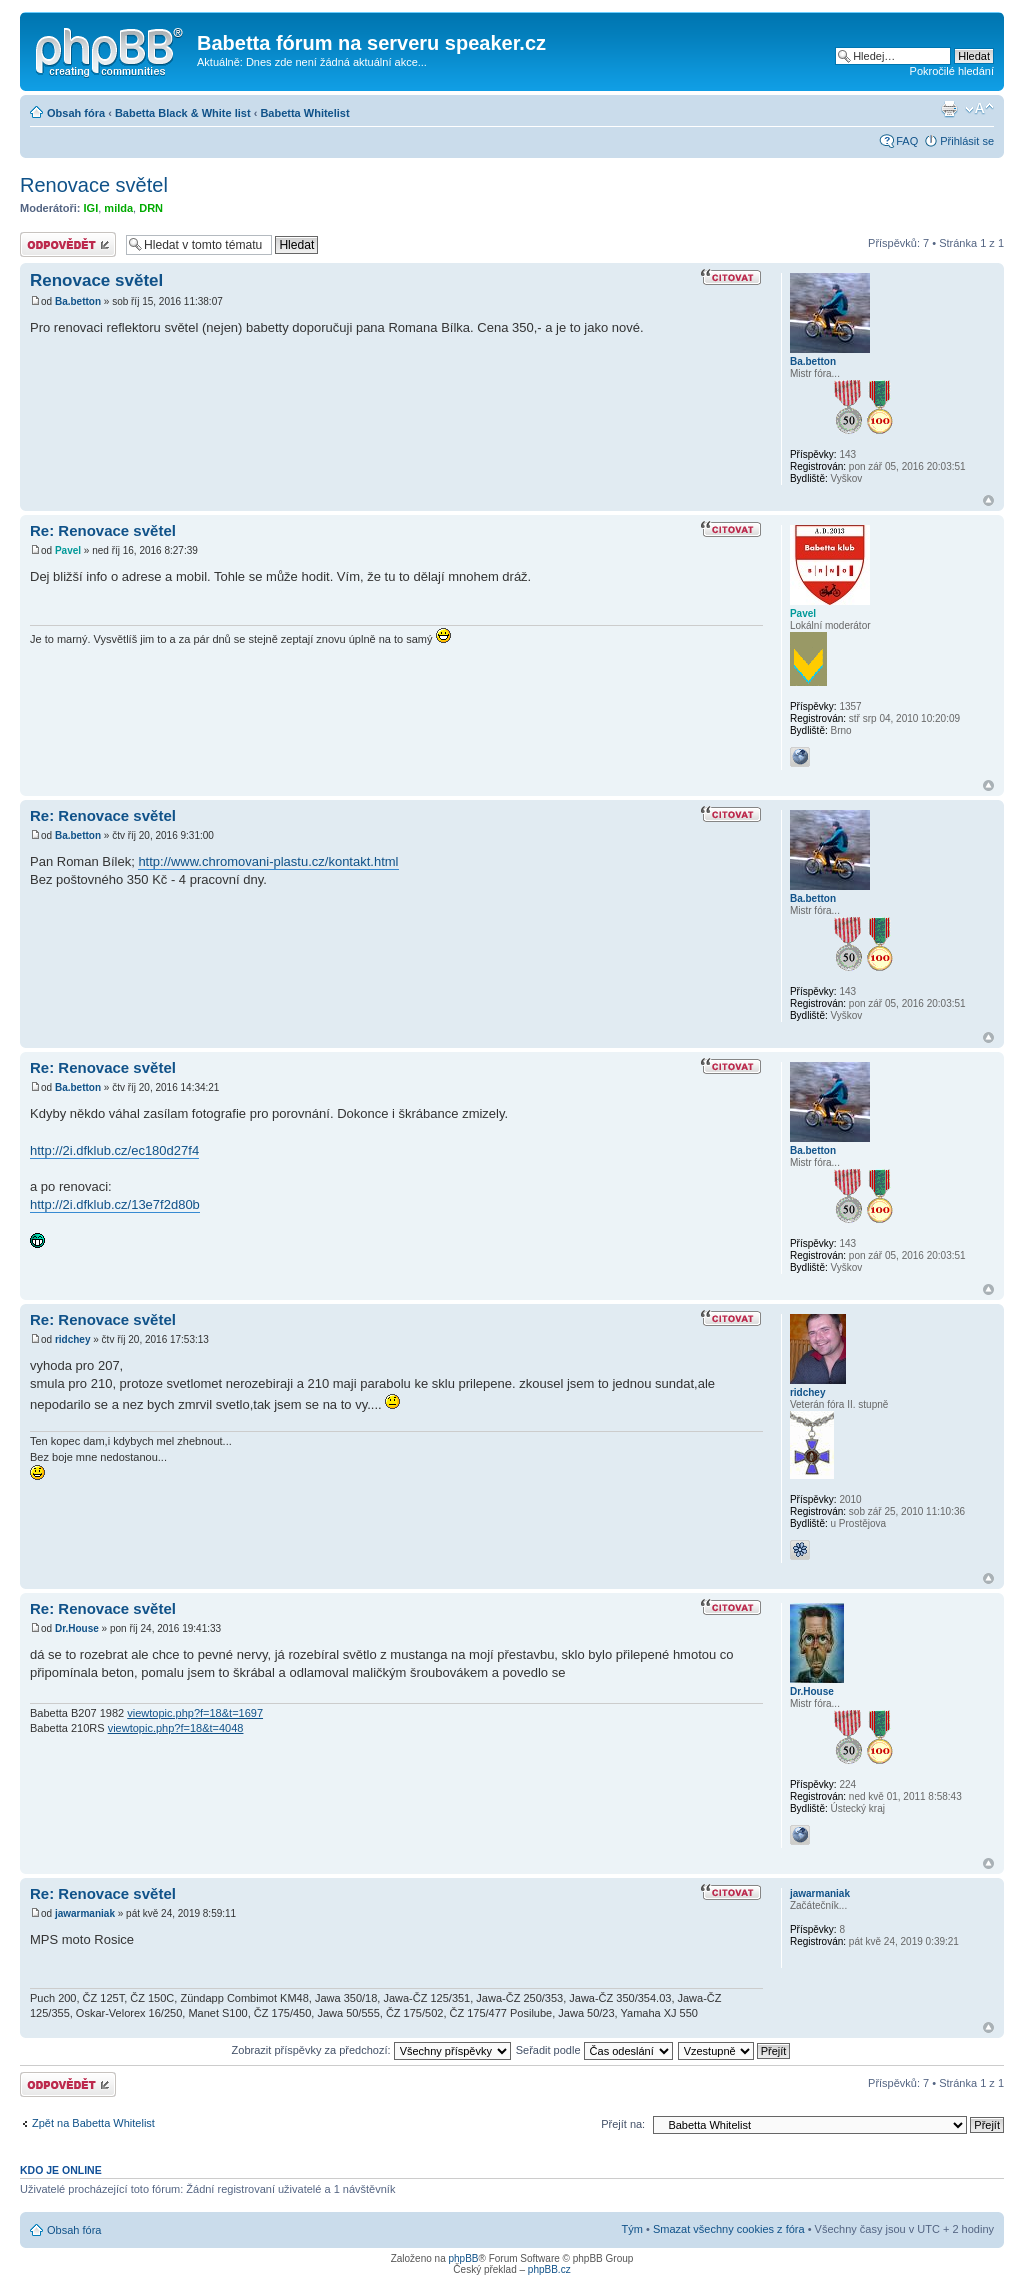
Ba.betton (78, 301)
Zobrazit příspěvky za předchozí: (371, 2050)
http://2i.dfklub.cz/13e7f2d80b (115, 1204)
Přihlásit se (967, 141)
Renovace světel (94, 185)
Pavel (68, 550)
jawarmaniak (85, 1913)
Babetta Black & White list (183, 113)
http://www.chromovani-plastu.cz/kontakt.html (268, 861)
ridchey (73, 1339)
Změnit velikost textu (979, 109)
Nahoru (988, 500)
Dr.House (77, 1628)
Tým (632, 2229)
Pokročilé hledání (952, 71)
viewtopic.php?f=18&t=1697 (195, 1713)
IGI (91, 208)
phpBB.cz (549, 2269)
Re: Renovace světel (103, 530)
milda (118, 208)
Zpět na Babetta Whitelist (93, 2123)
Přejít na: (623, 2124)
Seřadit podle (594, 2050)
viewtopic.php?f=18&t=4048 (176, 1728)
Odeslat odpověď (68, 244)
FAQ (907, 141)
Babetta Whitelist (304, 113)
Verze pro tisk (949, 109)
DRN (151, 208)
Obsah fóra (76, 113)
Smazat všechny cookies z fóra (729, 2229)
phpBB (463, 2258)
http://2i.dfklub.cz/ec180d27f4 (114, 1150)
